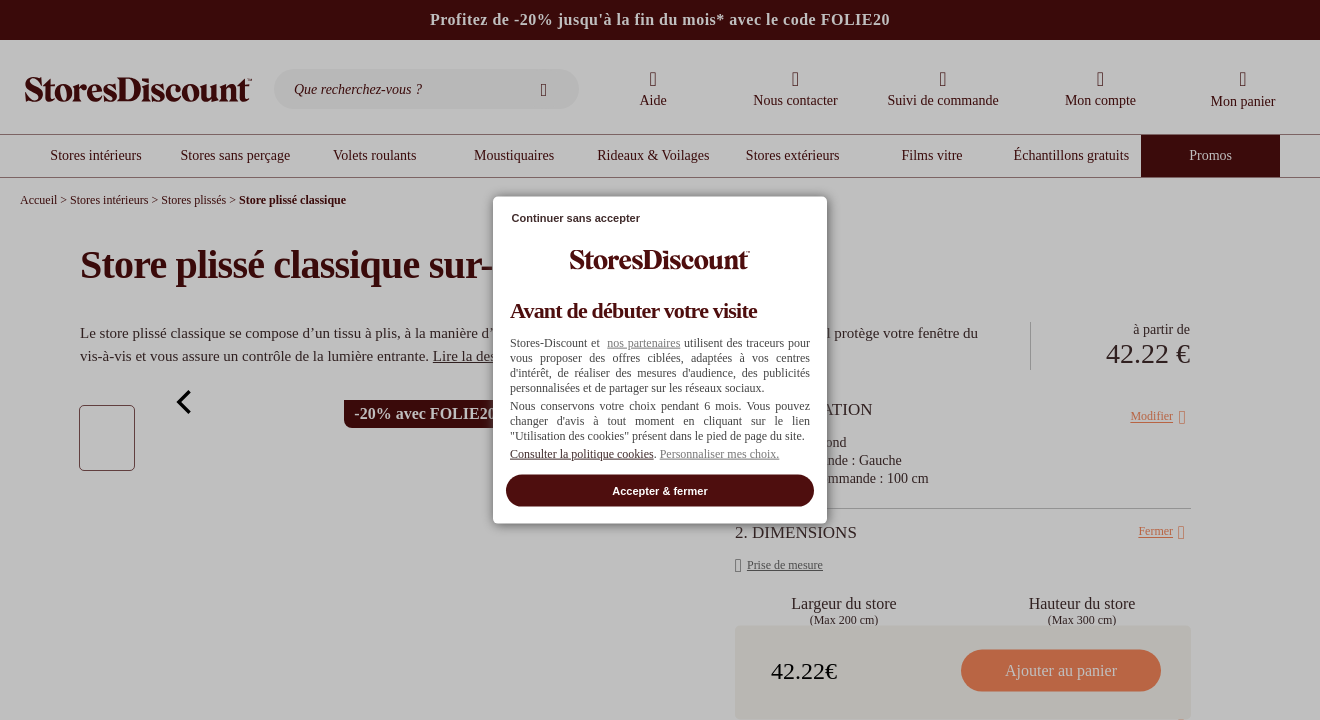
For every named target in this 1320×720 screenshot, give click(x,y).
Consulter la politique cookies (582, 453)
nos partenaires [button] (643, 342)
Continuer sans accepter (576, 218)
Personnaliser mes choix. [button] (720, 453)
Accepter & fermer (659, 490)
